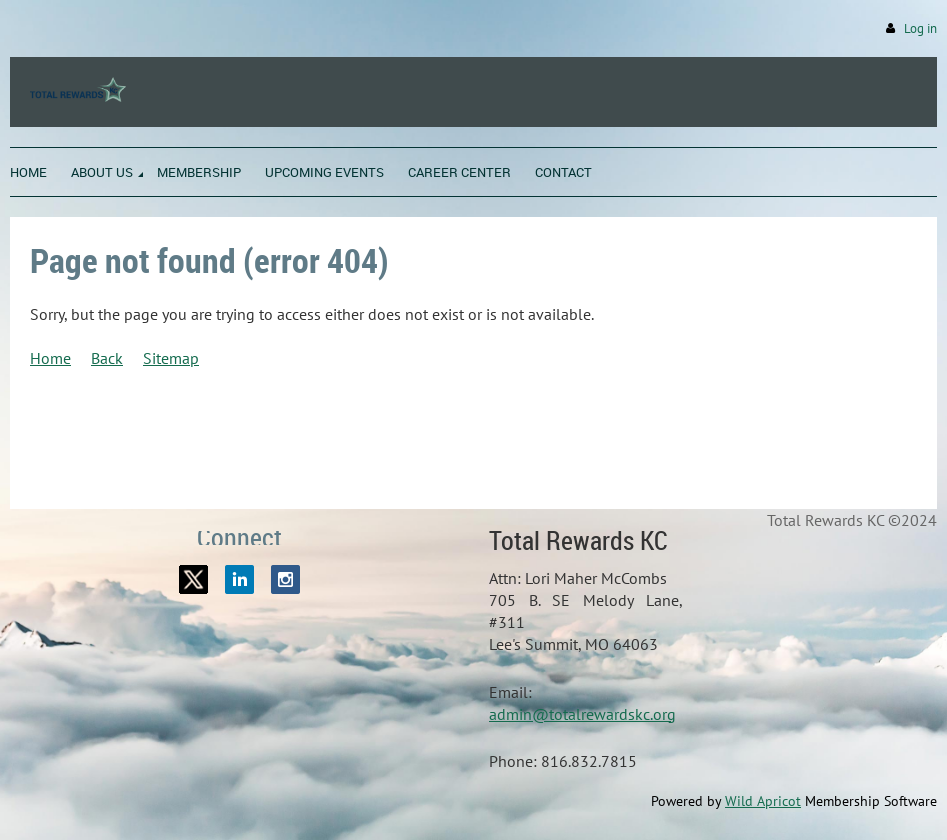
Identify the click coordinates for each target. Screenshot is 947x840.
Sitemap (171, 358)
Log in (920, 28)
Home (50, 358)
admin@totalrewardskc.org (582, 714)
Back (107, 358)
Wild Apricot (763, 801)
